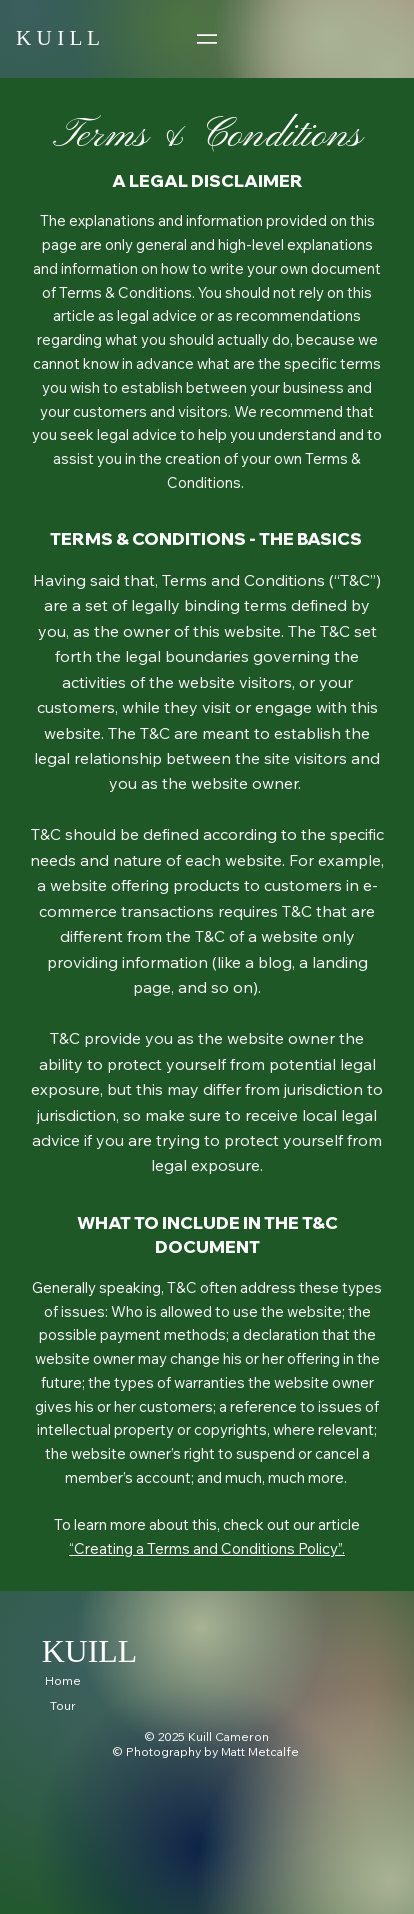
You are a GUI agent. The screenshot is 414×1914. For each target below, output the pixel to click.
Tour (63, 1705)
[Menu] (207, 39)
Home (63, 1680)
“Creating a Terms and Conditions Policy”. (207, 1548)
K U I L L (58, 38)
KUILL (89, 1651)
